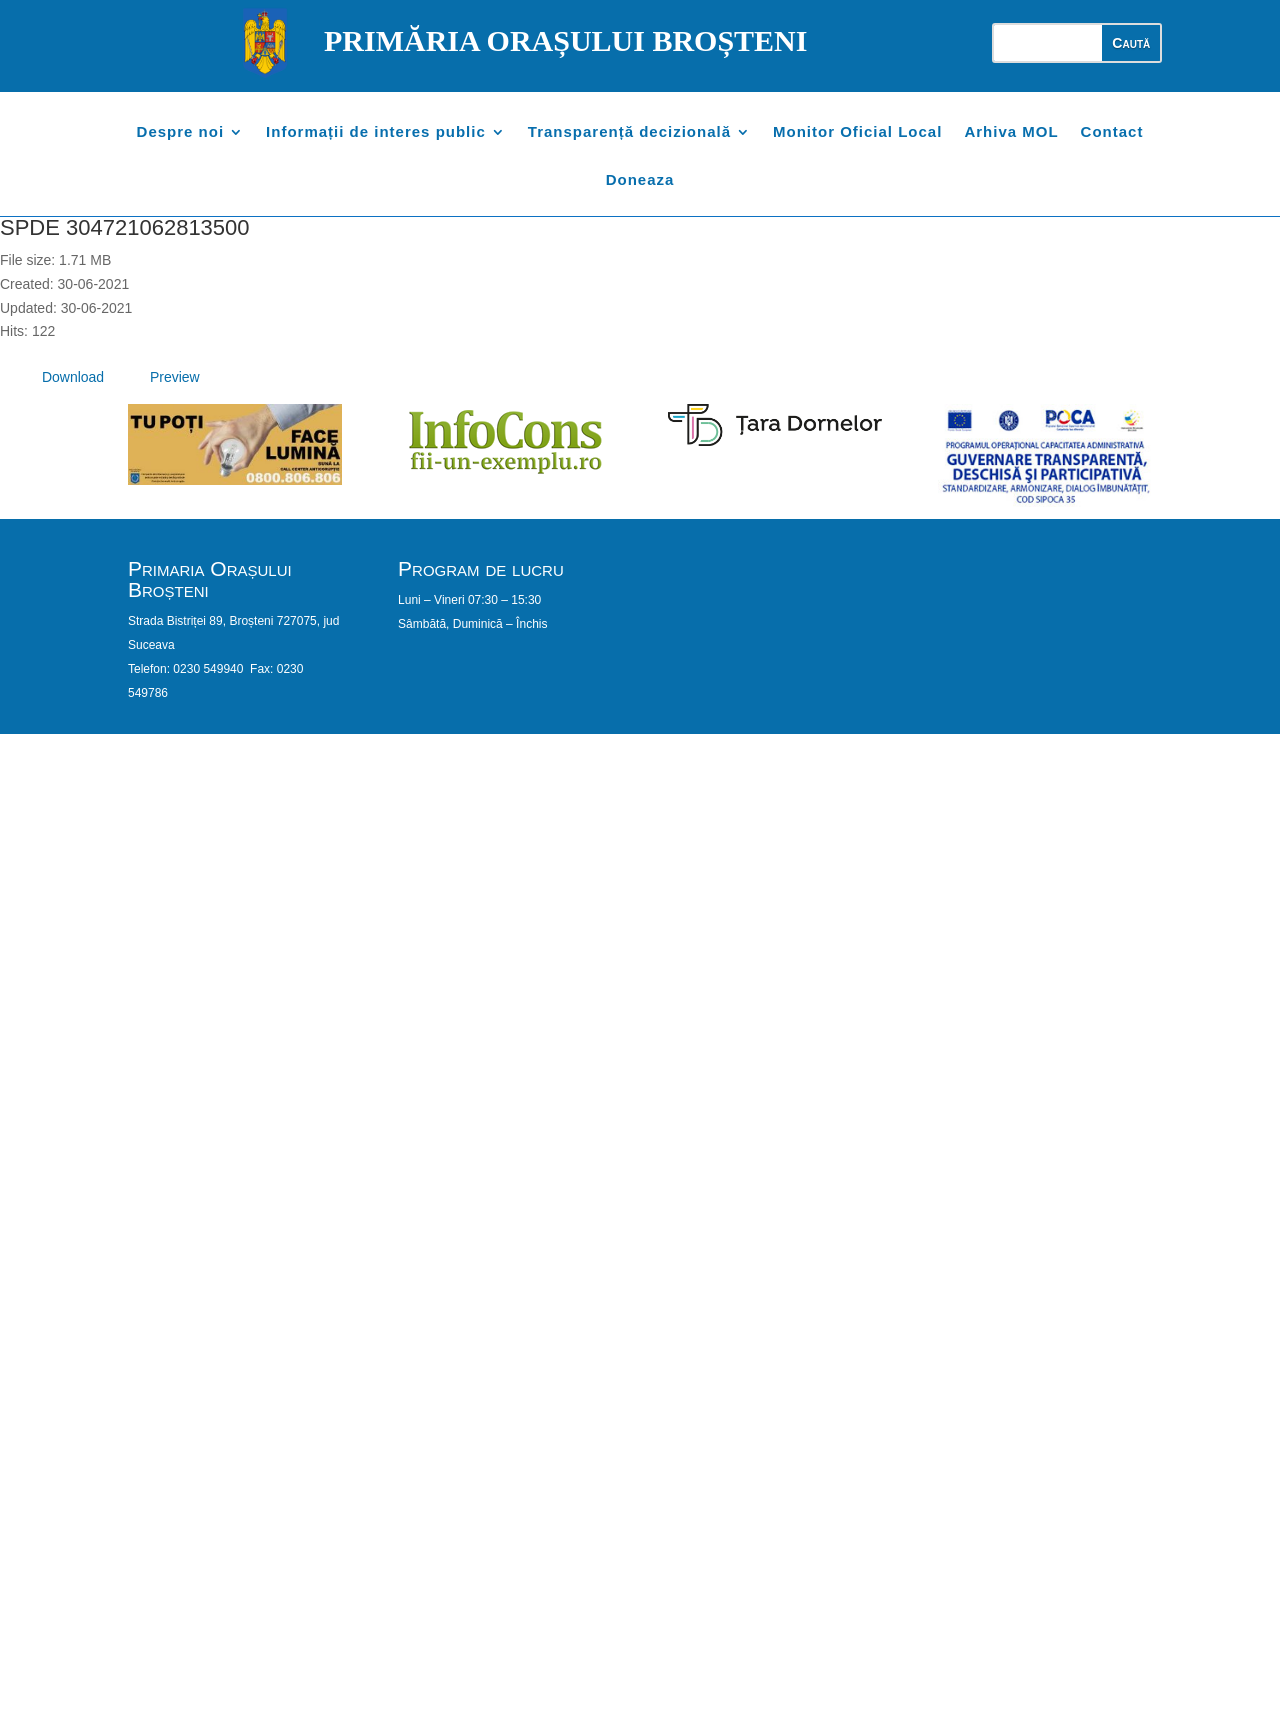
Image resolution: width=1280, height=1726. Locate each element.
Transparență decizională (629, 132)
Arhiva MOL (1011, 132)
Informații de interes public (376, 132)
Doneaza (640, 180)
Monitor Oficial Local (857, 132)
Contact (1112, 132)
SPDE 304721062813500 (125, 227)
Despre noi (181, 132)
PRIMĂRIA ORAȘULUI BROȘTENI (565, 40)
